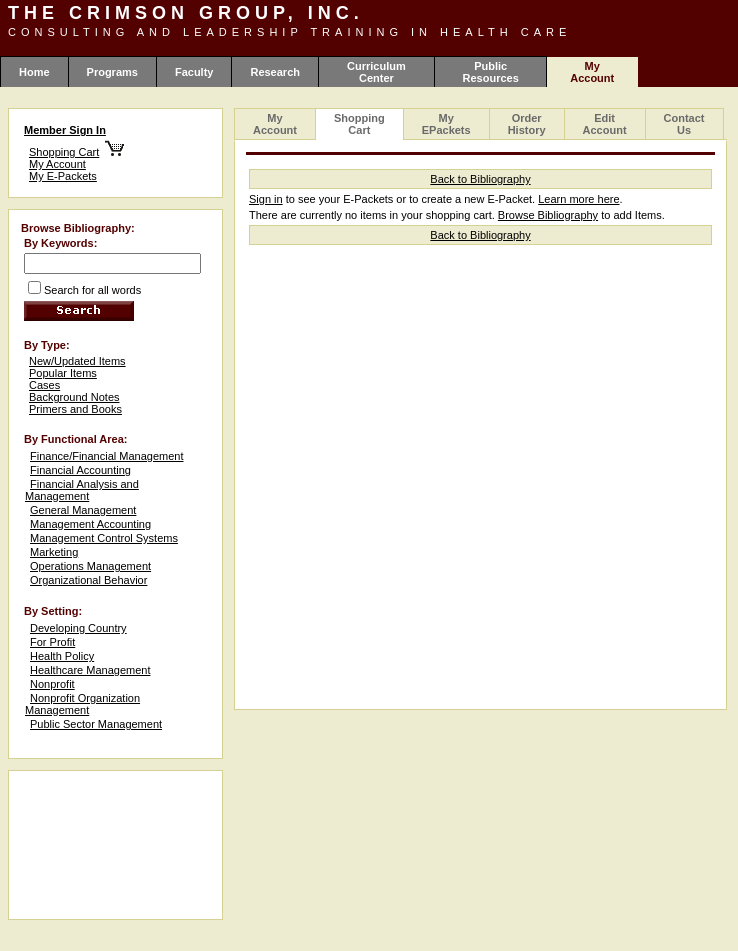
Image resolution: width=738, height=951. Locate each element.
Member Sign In (65, 130)
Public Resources (491, 72)
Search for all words (92, 290)
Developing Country (78, 628)
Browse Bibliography (548, 215)
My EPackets (446, 124)
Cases (44, 385)
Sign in (266, 199)
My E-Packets (63, 176)
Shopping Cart (64, 152)
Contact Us (684, 124)
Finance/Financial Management (106, 456)
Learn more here (578, 199)
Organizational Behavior (88, 580)
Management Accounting (90, 524)
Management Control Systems (104, 538)
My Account (57, 164)
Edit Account (605, 124)
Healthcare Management (90, 670)
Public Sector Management (96, 724)
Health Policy (62, 656)
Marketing (54, 552)
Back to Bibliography (480, 179)
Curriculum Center (376, 72)
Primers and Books (75, 409)
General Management (83, 510)
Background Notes (74, 397)
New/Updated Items (77, 361)
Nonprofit (52, 684)
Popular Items (63, 373)
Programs (112, 72)
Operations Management (90, 566)
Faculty (194, 72)
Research (275, 72)
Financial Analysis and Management (82, 490)
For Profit (52, 642)
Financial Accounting (80, 470)
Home (34, 72)
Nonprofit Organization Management (82, 704)
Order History (527, 124)
